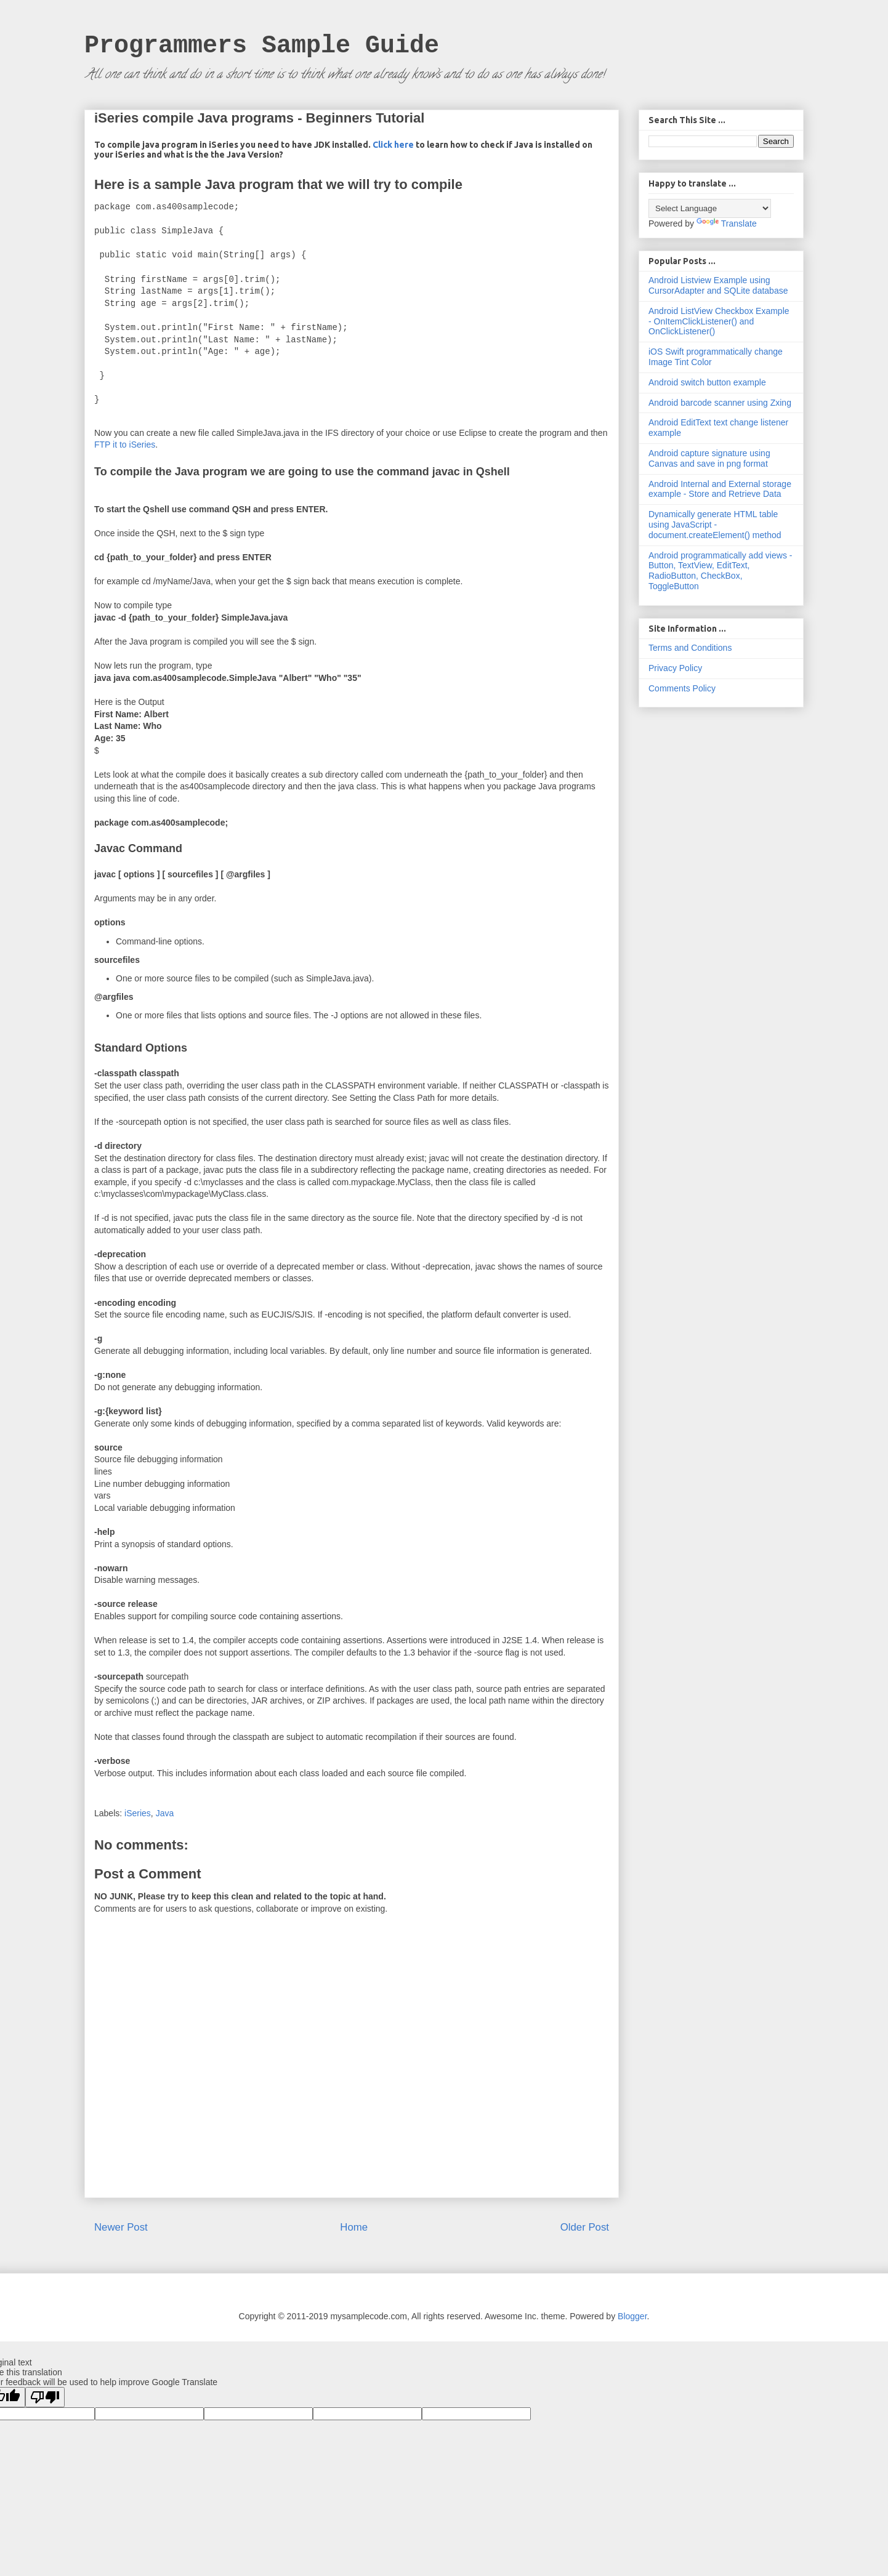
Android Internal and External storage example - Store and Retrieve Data (719, 489)
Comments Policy (682, 688)
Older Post (584, 2227)
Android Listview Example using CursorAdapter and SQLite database (718, 285)
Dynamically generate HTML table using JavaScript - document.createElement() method (714, 524)
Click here (394, 145)
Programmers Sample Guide (261, 46)
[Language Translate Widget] (709, 208)
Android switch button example (707, 382)
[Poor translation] (45, 2397)
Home (354, 2227)
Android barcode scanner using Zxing (719, 403)
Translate (726, 223)
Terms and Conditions (690, 648)
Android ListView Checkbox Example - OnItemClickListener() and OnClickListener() (718, 321)
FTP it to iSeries (124, 444)
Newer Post (121, 2227)
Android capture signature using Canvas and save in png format (709, 458)
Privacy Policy (675, 668)
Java (165, 1813)
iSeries (137, 1813)
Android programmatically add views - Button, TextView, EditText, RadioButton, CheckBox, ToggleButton (720, 570)
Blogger (632, 2316)
